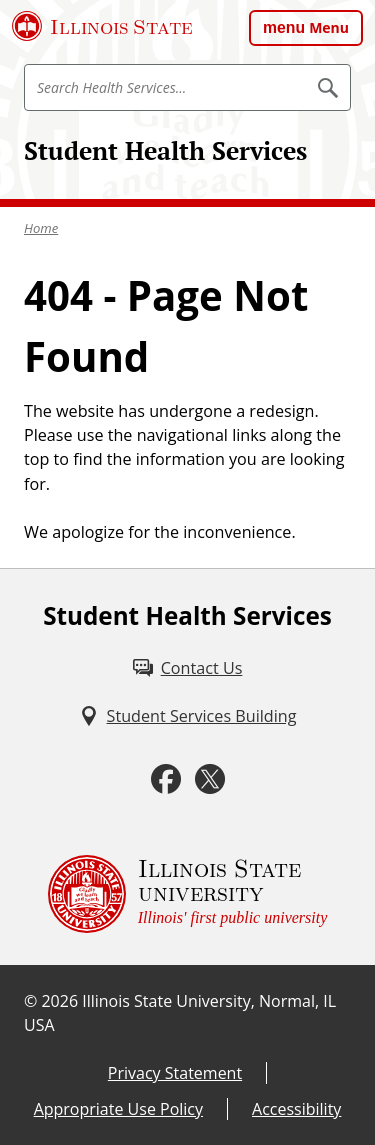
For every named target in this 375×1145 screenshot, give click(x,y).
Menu (329, 27)
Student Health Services (165, 150)
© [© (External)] (30, 1001)
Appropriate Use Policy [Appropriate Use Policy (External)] (118, 1109)
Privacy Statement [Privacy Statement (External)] (175, 1073)
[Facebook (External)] (166, 779)
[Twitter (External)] (210, 779)
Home (41, 228)
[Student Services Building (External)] (188, 716)
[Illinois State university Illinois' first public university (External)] (188, 894)
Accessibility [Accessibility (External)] (296, 1109)
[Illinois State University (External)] (102, 26)
